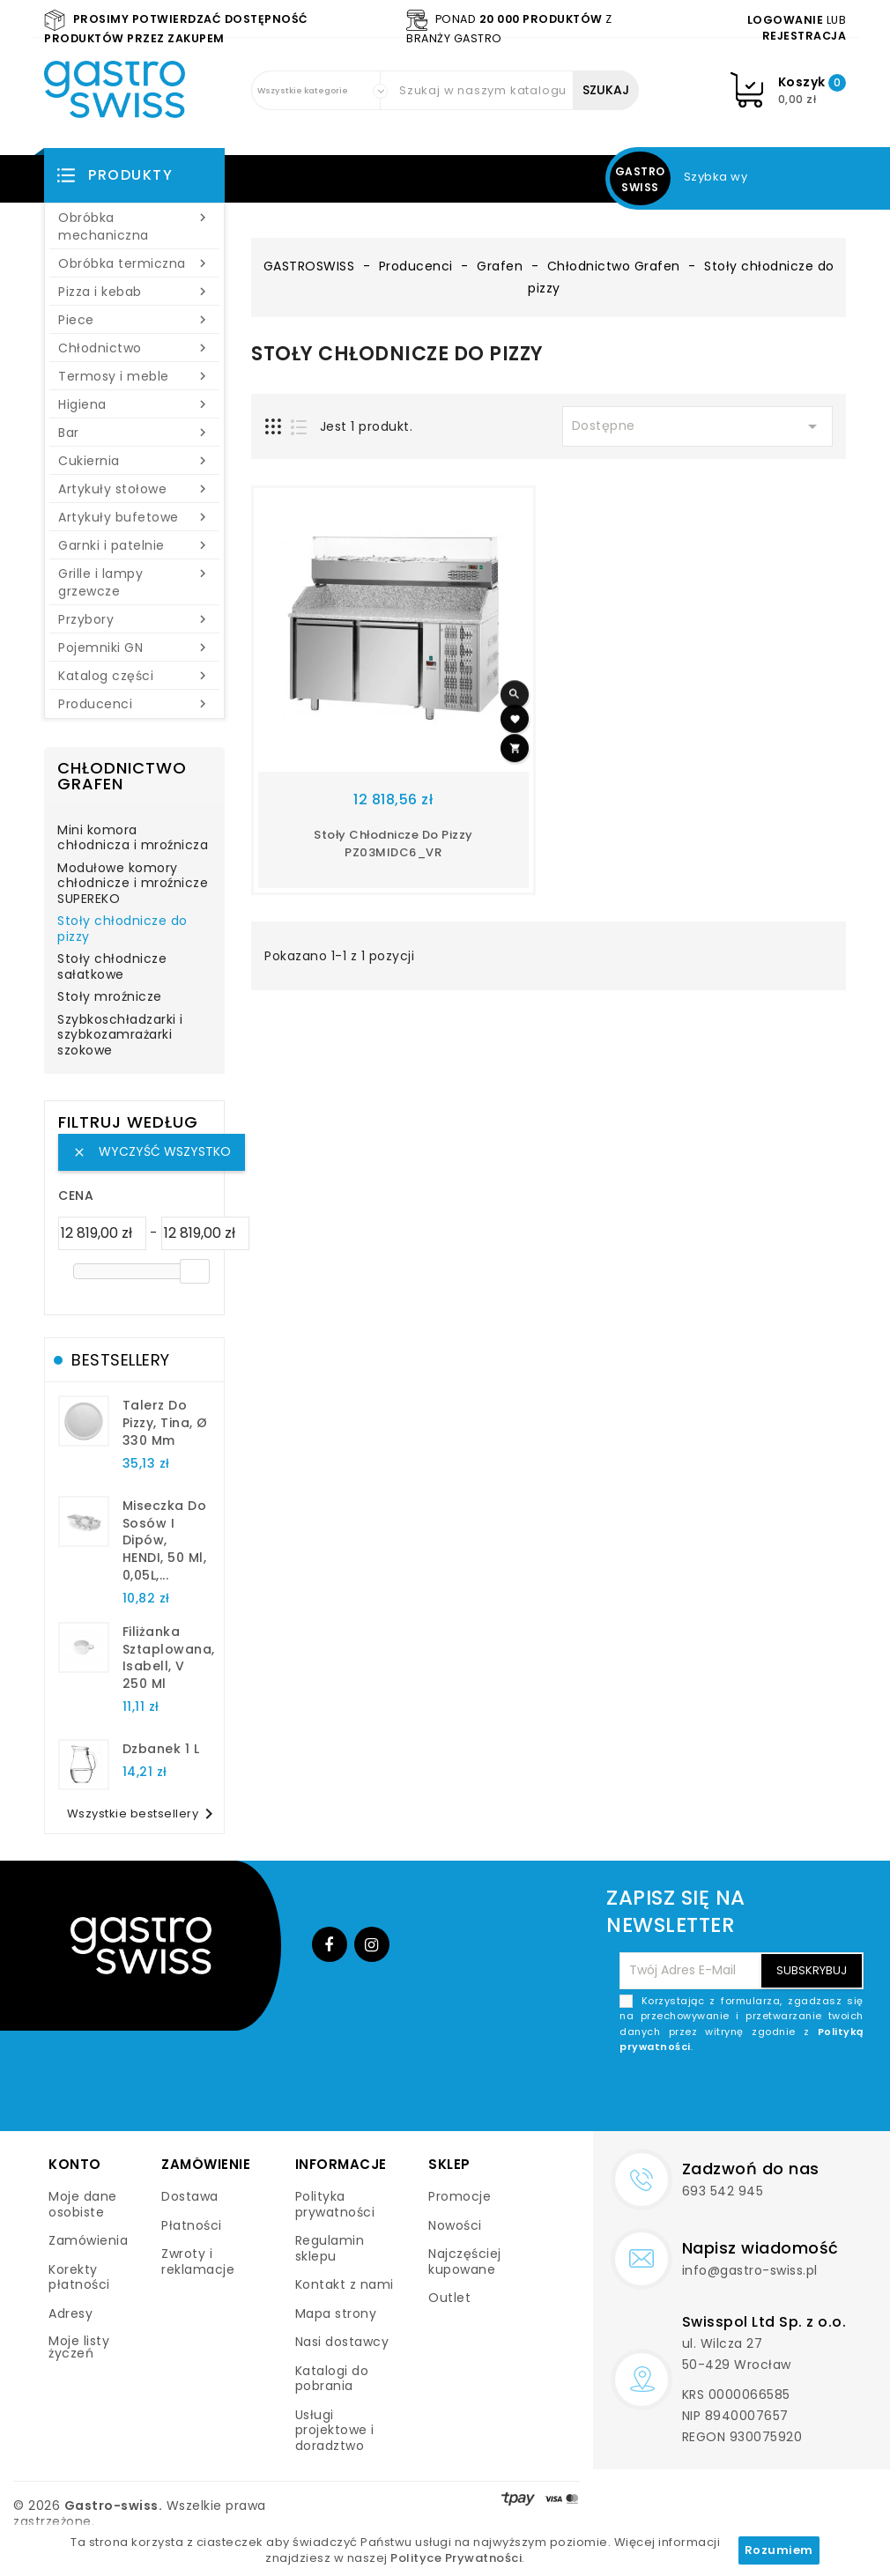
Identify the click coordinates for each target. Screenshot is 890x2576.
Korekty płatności (79, 2277)
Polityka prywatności (335, 2204)
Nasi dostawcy (342, 2341)
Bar (134, 432)
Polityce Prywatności (456, 2558)
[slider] (195, 1271)
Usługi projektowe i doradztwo (335, 2430)
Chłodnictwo (134, 348)
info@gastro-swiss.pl (750, 2270)
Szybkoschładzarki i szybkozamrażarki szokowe (120, 1035)
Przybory (134, 619)
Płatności (191, 2225)
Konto (74, 2164)
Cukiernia (134, 461)
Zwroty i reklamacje (197, 2261)
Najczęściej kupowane (464, 2261)
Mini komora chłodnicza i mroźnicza (132, 839)
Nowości (455, 2225)
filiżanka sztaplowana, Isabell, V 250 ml (168, 1657)
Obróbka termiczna (134, 263)
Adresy (70, 2313)
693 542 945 (723, 2191)
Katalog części (134, 676)
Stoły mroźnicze (109, 997)
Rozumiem (779, 2550)
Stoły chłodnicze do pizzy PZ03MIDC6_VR (393, 843)
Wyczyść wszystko (151, 1151)
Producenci (134, 704)
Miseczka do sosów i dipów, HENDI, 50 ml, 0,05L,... (164, 1540)
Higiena (134, 404)
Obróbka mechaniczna (134, 226)
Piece (134, 320)
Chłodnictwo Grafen (122, 776)
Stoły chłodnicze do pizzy (122, 929)
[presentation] (730, 2096)
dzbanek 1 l (161, 1749)
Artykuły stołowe (134, 489)
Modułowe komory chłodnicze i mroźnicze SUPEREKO (132, 884)
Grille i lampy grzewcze (134, 582)
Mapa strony (336, 2313)
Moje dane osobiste (82, 2204)
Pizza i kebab (134, 291)
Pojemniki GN (134, 647)
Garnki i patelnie (134, 545)
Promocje (459, 2196)
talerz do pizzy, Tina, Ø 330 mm (165, 1422)
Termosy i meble (134, 376)
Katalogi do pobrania (332, 2378)
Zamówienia (88, 2240)
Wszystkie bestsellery (143, 1814)
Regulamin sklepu (330, 2248)
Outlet (449, 2297)
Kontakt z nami (344, 2284)
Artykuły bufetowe (134, 517)
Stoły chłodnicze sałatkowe (112, 967)
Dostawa (190, 2196)
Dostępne (698, 426)
